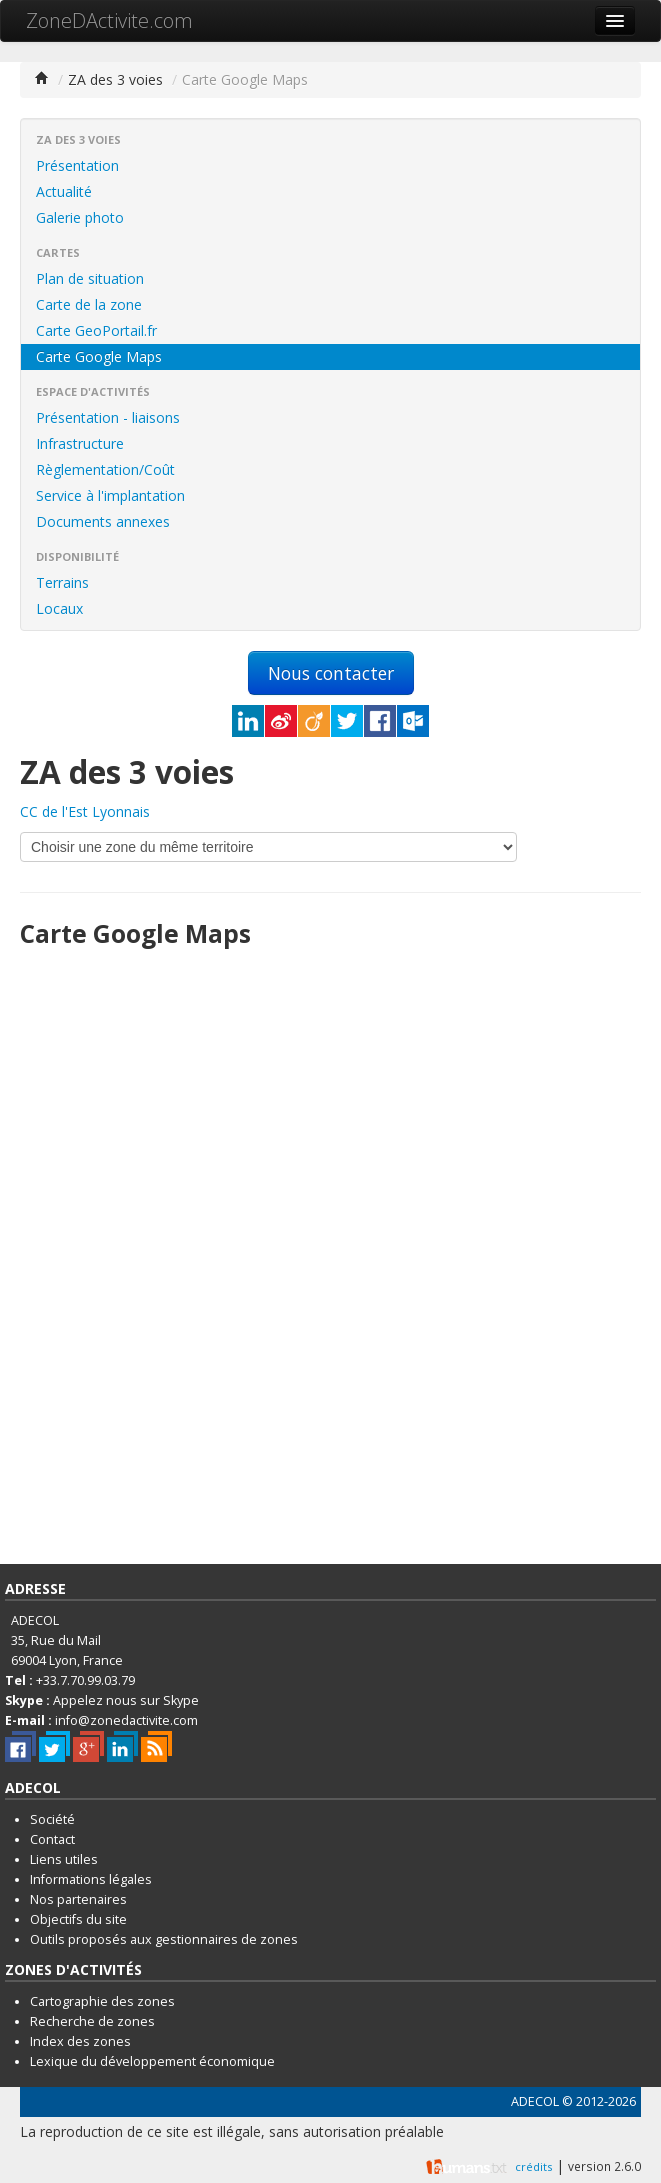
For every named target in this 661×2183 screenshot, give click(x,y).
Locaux (59, 608)
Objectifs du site (78, 1919)
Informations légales (91, 1879)
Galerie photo (80, 217)
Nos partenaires (78, 1899)
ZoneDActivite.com (109, 20)
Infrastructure (80, 443)
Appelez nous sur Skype (126, 1700)
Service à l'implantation (110, 495)
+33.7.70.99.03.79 (85, 1680)
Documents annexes (103, 521)
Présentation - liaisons (108, 417)
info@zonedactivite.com (126, 1720)
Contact (52, 1839)
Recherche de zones (92, 2021)
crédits (533, 2166)
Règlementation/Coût (105, 469)
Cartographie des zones (102, 2001)
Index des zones (80, 2041)
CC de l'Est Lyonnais (85, 811)
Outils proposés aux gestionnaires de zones (164, 1939)
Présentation (77, 165)
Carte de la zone (89, 304)
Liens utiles (64, 1859)
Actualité (64, 191)
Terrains (62, 582)
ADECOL (535, 2101)
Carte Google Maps (99, 356)
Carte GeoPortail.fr (96, 330)
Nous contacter (331, 673)
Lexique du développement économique (152, 2061)
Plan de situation (90, 278)
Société (52, 1819)
